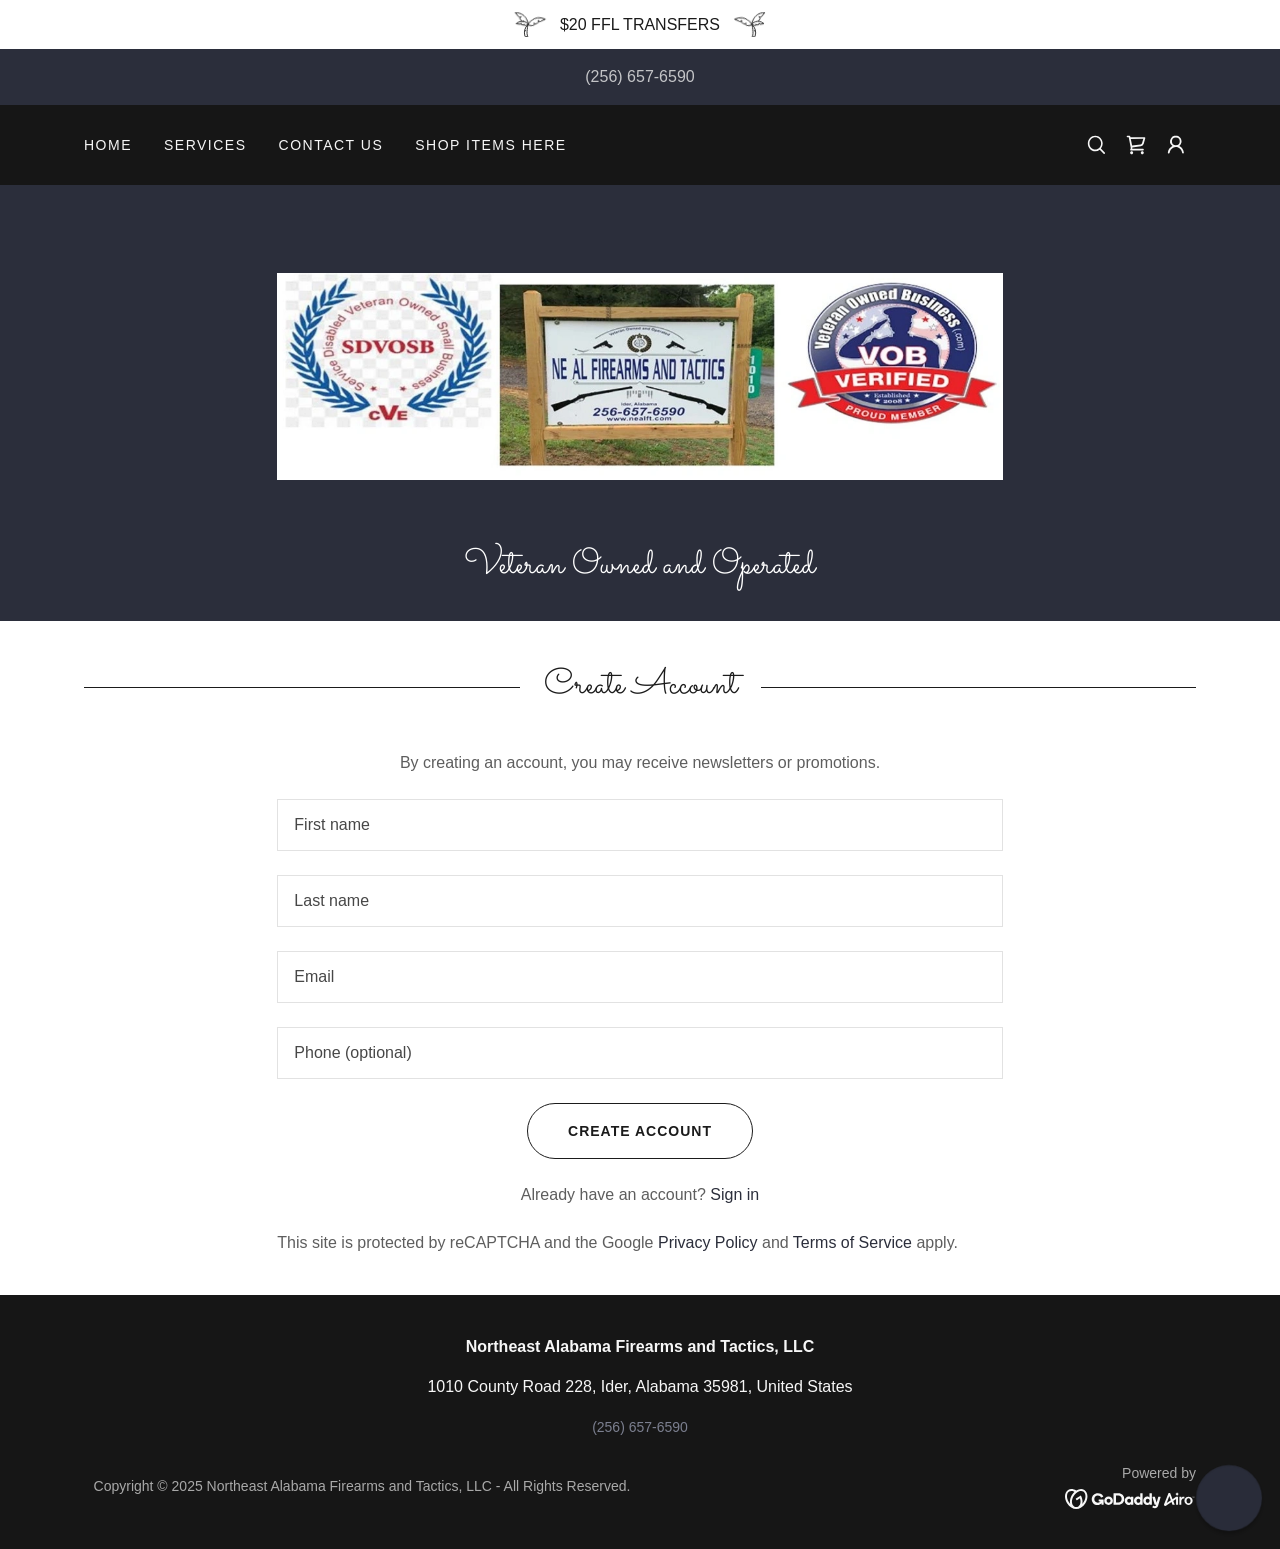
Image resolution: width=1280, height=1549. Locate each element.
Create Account (619, 1131)
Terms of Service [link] (852, 1242)
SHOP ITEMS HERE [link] (490, 145)
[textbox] (639, 825)
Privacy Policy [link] (708, 1242)
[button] (1176, 145)
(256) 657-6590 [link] (639, 76)
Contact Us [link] (331, 145)
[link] (1136, 145)
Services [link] (205, 145)
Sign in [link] (734, 1194)
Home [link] (108, 145)
